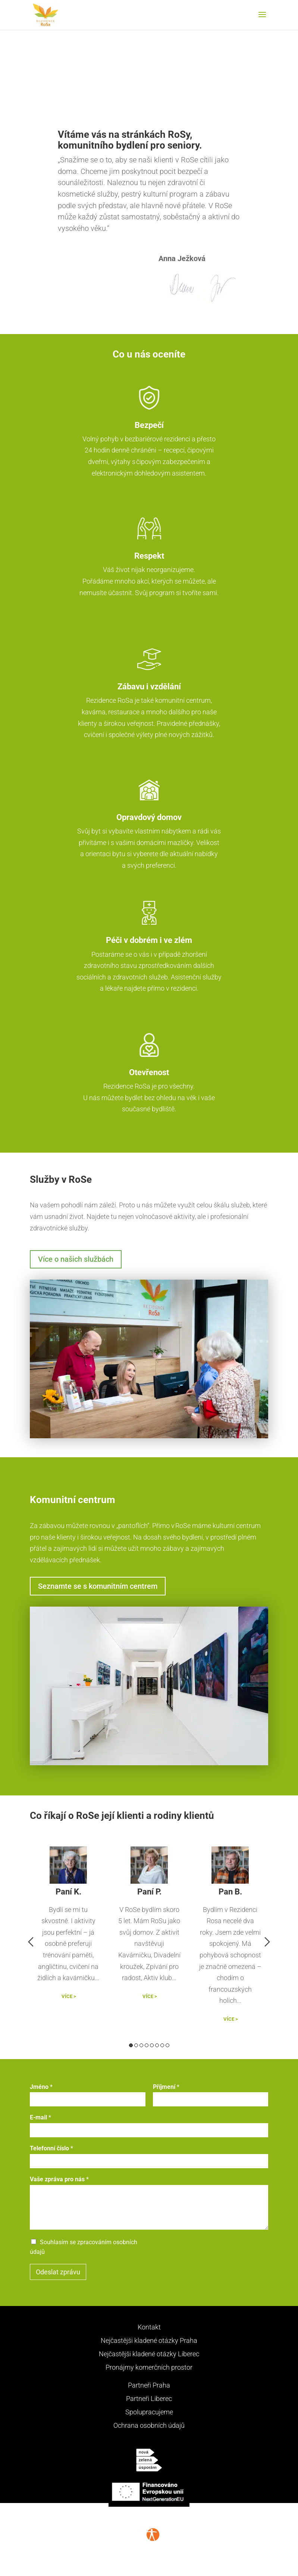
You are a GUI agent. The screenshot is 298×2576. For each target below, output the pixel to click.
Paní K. (68, 1891)
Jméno (41, 2086)
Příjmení (166, 2086)
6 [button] (157, 2045)
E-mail (40, 2117)
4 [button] (146, 2045)
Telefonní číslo (51, 2148)
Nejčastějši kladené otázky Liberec (149, 2354)
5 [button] (152, 2045)
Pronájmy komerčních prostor (149, 2367)
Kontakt (149, 2327)
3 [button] (141, 2045)
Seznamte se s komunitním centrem (97, 1586)
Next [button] (267, 1942)
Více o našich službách (75, 1259)
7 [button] (162, 2045)
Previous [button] (31, 1942)
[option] (68, 1931)
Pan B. (230, 1891)
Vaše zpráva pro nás (59, 2179)
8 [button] (167, 2045)
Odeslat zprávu (58, 2272)
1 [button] (131, 2045)
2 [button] (136, 2045)
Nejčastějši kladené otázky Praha (149, 2340)
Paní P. (149, 1891)
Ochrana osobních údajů (149, 2425)
